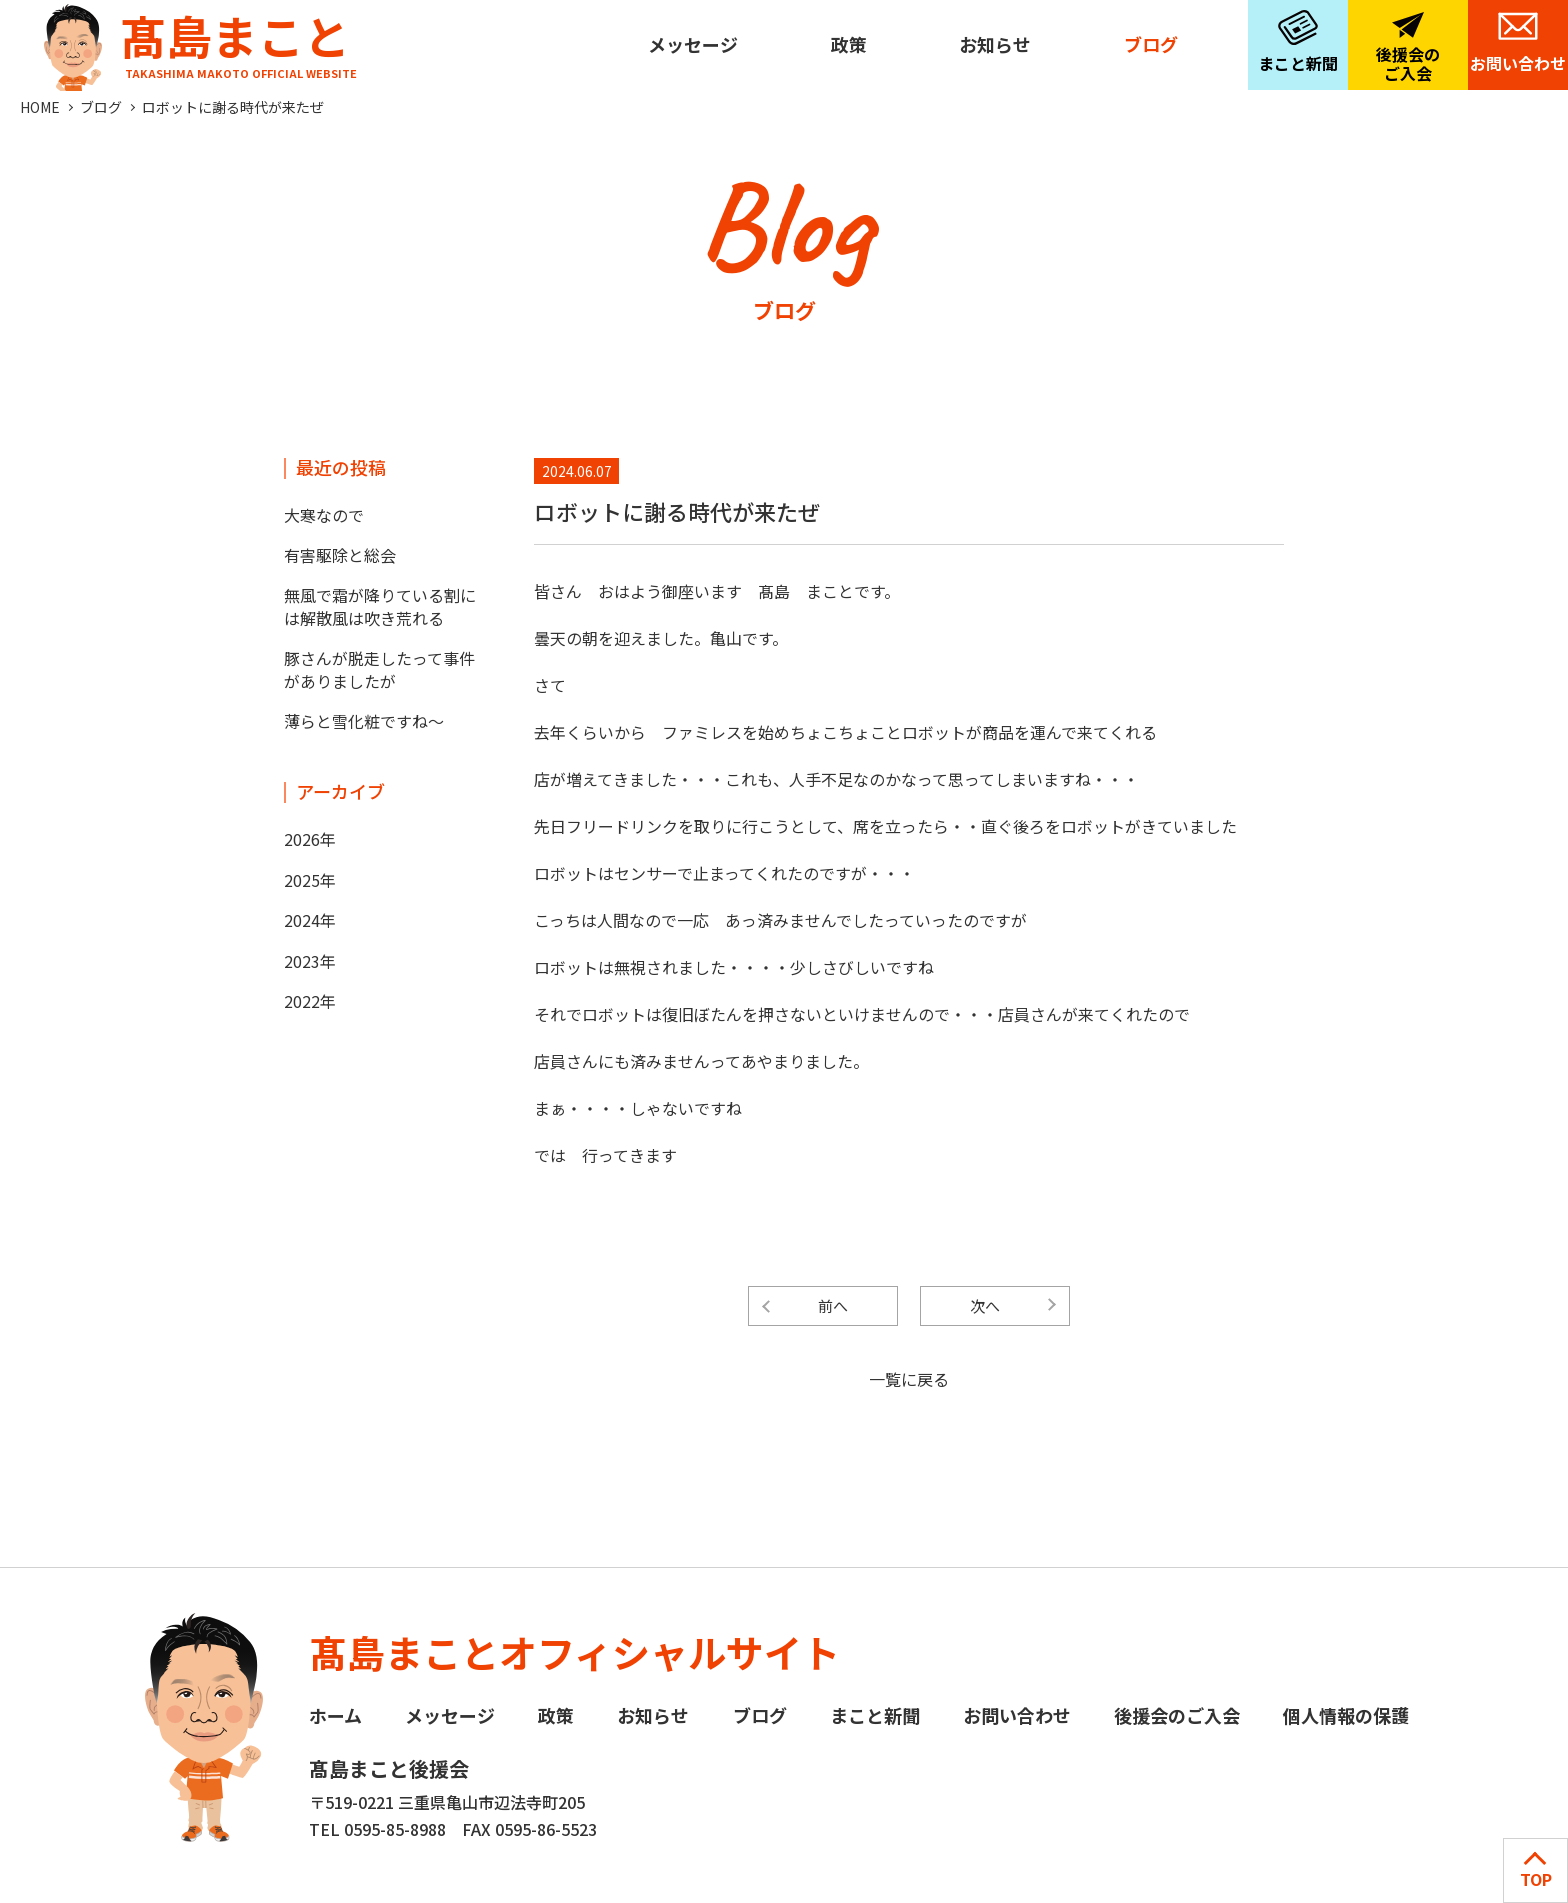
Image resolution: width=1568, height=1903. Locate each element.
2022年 (310, 1001)
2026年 (310, 839)
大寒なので (324, 515)
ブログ (1151, 44)
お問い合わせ (1518, 63)
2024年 (310, 920)
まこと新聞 (1298, 63)
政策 (849, 44)
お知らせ (995, 44)
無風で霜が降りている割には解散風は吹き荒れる (380, 606)
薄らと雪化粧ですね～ (364, 721)
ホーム (335, 1715)
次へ (985, 1305)
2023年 (310, 961)
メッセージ (693, 44)
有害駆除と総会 (340, 555)
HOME (40, 107)
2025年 (310, 880)
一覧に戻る (909, 1379)
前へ (833, 1305)
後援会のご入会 (1408, 63)
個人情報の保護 (1346, 1715)
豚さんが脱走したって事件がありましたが (379, 669)
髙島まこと (196, 40)
